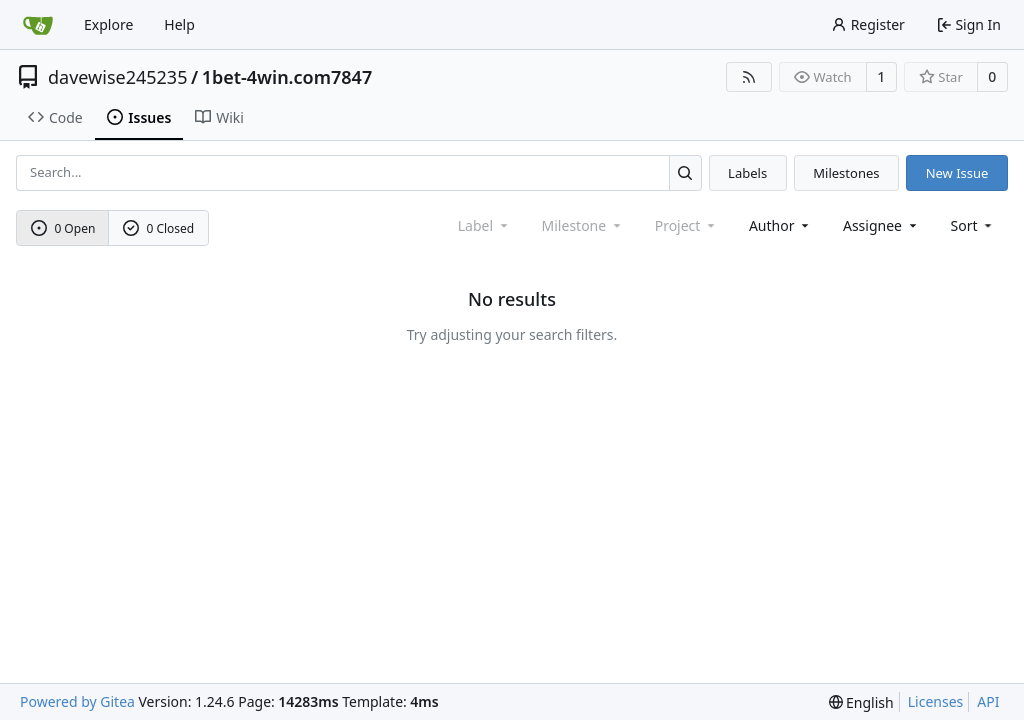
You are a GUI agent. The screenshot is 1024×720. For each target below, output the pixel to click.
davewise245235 (117, 77)
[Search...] (685, 172)
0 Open (63, 228)
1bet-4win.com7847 (287, 77)
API (988, 701)
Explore (108, 24)
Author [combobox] (780, 225)
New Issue (957, 173)
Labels (747, 173)
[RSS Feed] (749, 77)
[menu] (973, 225)
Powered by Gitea (77, 701)
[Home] (38, 25)
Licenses (936, 701)
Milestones (846, 173)
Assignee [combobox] (881, 225)
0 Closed (159, 228)
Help (179, 24)
